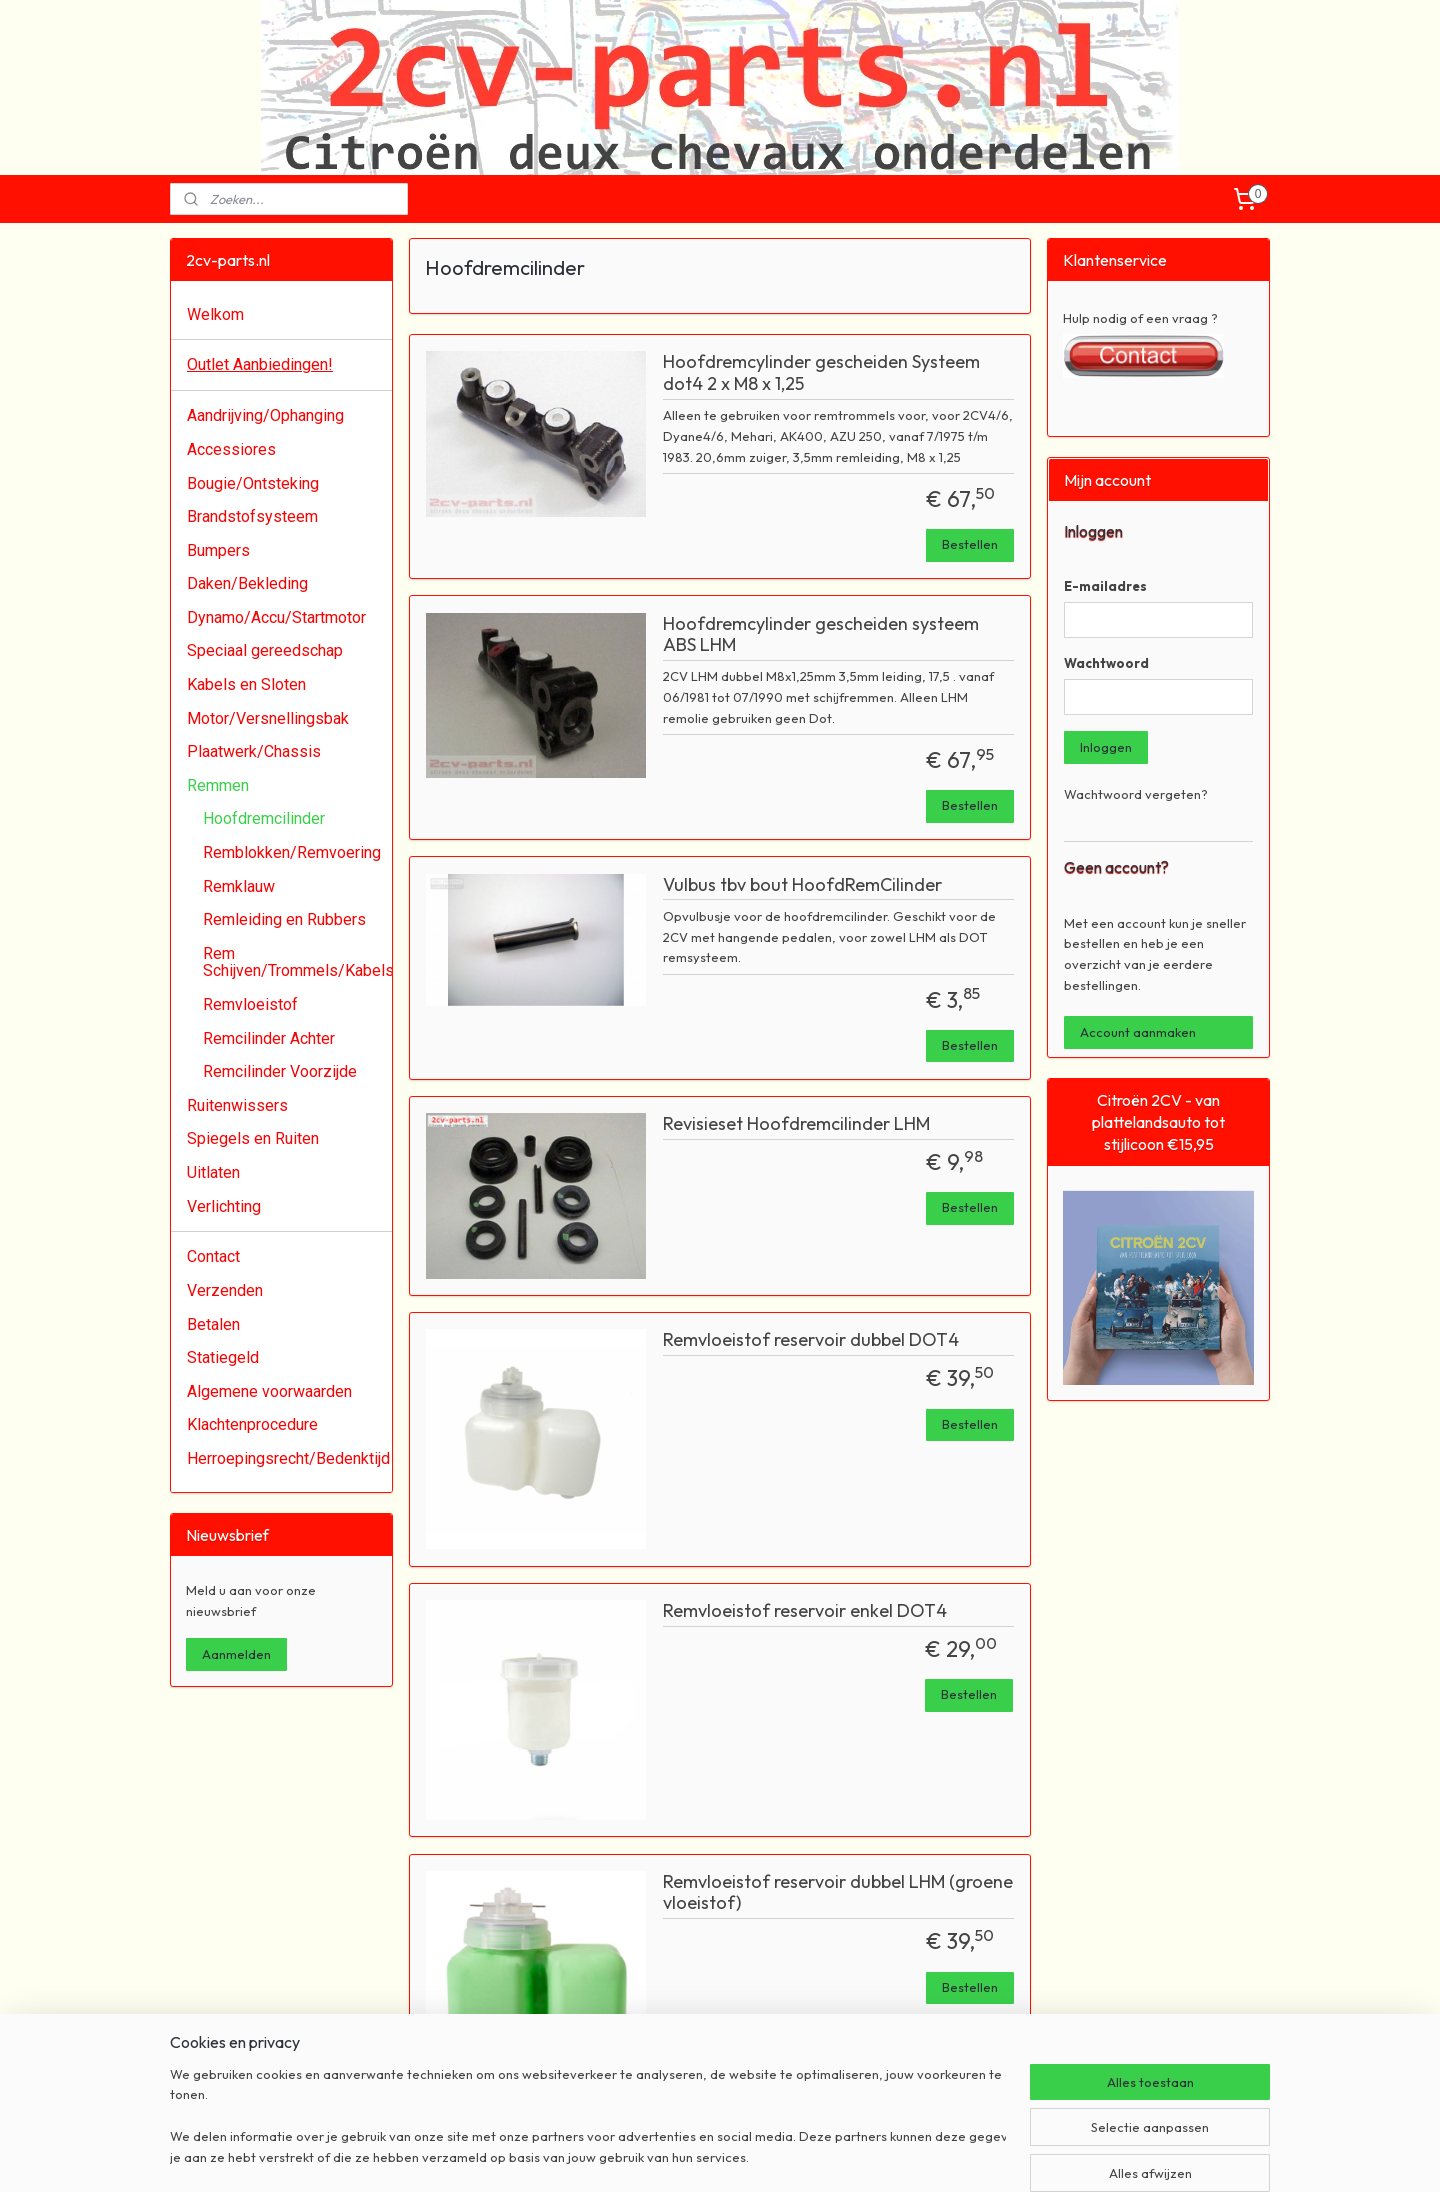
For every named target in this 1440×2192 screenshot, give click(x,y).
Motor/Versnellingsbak (268, 718)
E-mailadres (1105, 586)
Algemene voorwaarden (269, 1391)
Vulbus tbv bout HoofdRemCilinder (802, 885)
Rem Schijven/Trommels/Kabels (297, 962)
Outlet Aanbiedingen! (260, 364)
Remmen (218, 785)
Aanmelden (236, 1654)
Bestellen (970, 544)
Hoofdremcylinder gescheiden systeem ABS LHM (821, 635)
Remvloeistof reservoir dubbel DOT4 (811, 1340)
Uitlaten (213, 1172)
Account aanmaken (1138, 1032)
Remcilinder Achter (269, 1038)
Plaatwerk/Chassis (254, 751)
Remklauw (239, 886)
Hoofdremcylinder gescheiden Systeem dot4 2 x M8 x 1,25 (821, 373)
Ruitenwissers (237, 1105)
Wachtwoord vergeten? (1136, 794)
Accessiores (231, 449)
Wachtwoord (1106, 663)
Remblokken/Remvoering (292, 852)
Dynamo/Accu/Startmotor (276, 617)
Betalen (213, 1324)
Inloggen (1106, 747)
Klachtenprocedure (252, 1424)
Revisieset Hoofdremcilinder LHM (796, 1124)
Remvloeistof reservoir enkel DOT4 (805, 1611)
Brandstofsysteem (252, 516)
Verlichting (224, 1206)
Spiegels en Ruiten (253, 1138)
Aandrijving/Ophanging (265, 415)
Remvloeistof (250, 1004)
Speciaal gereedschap (265, 650)
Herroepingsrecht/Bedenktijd (288, 1458)
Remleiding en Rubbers (284, 919)
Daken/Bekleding (247, 583)
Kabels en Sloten (246, 684)
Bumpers (218, 550)
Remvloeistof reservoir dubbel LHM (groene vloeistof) (838, 1893)
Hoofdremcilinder (264, 818)
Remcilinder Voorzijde (280, 1071)
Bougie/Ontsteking (253, 483)
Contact (213, 1256)
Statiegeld (223, 1357)
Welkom (215, 314)
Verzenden (225, 1290)
